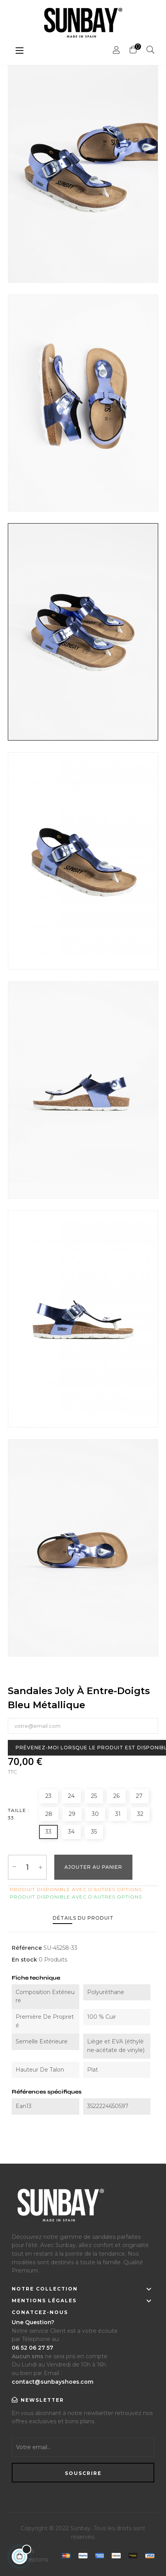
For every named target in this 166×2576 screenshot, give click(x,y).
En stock (24, 1959)
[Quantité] (27, 1867)
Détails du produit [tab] (83, 1918)
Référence (27, 1947)
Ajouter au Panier (93, 1867)
